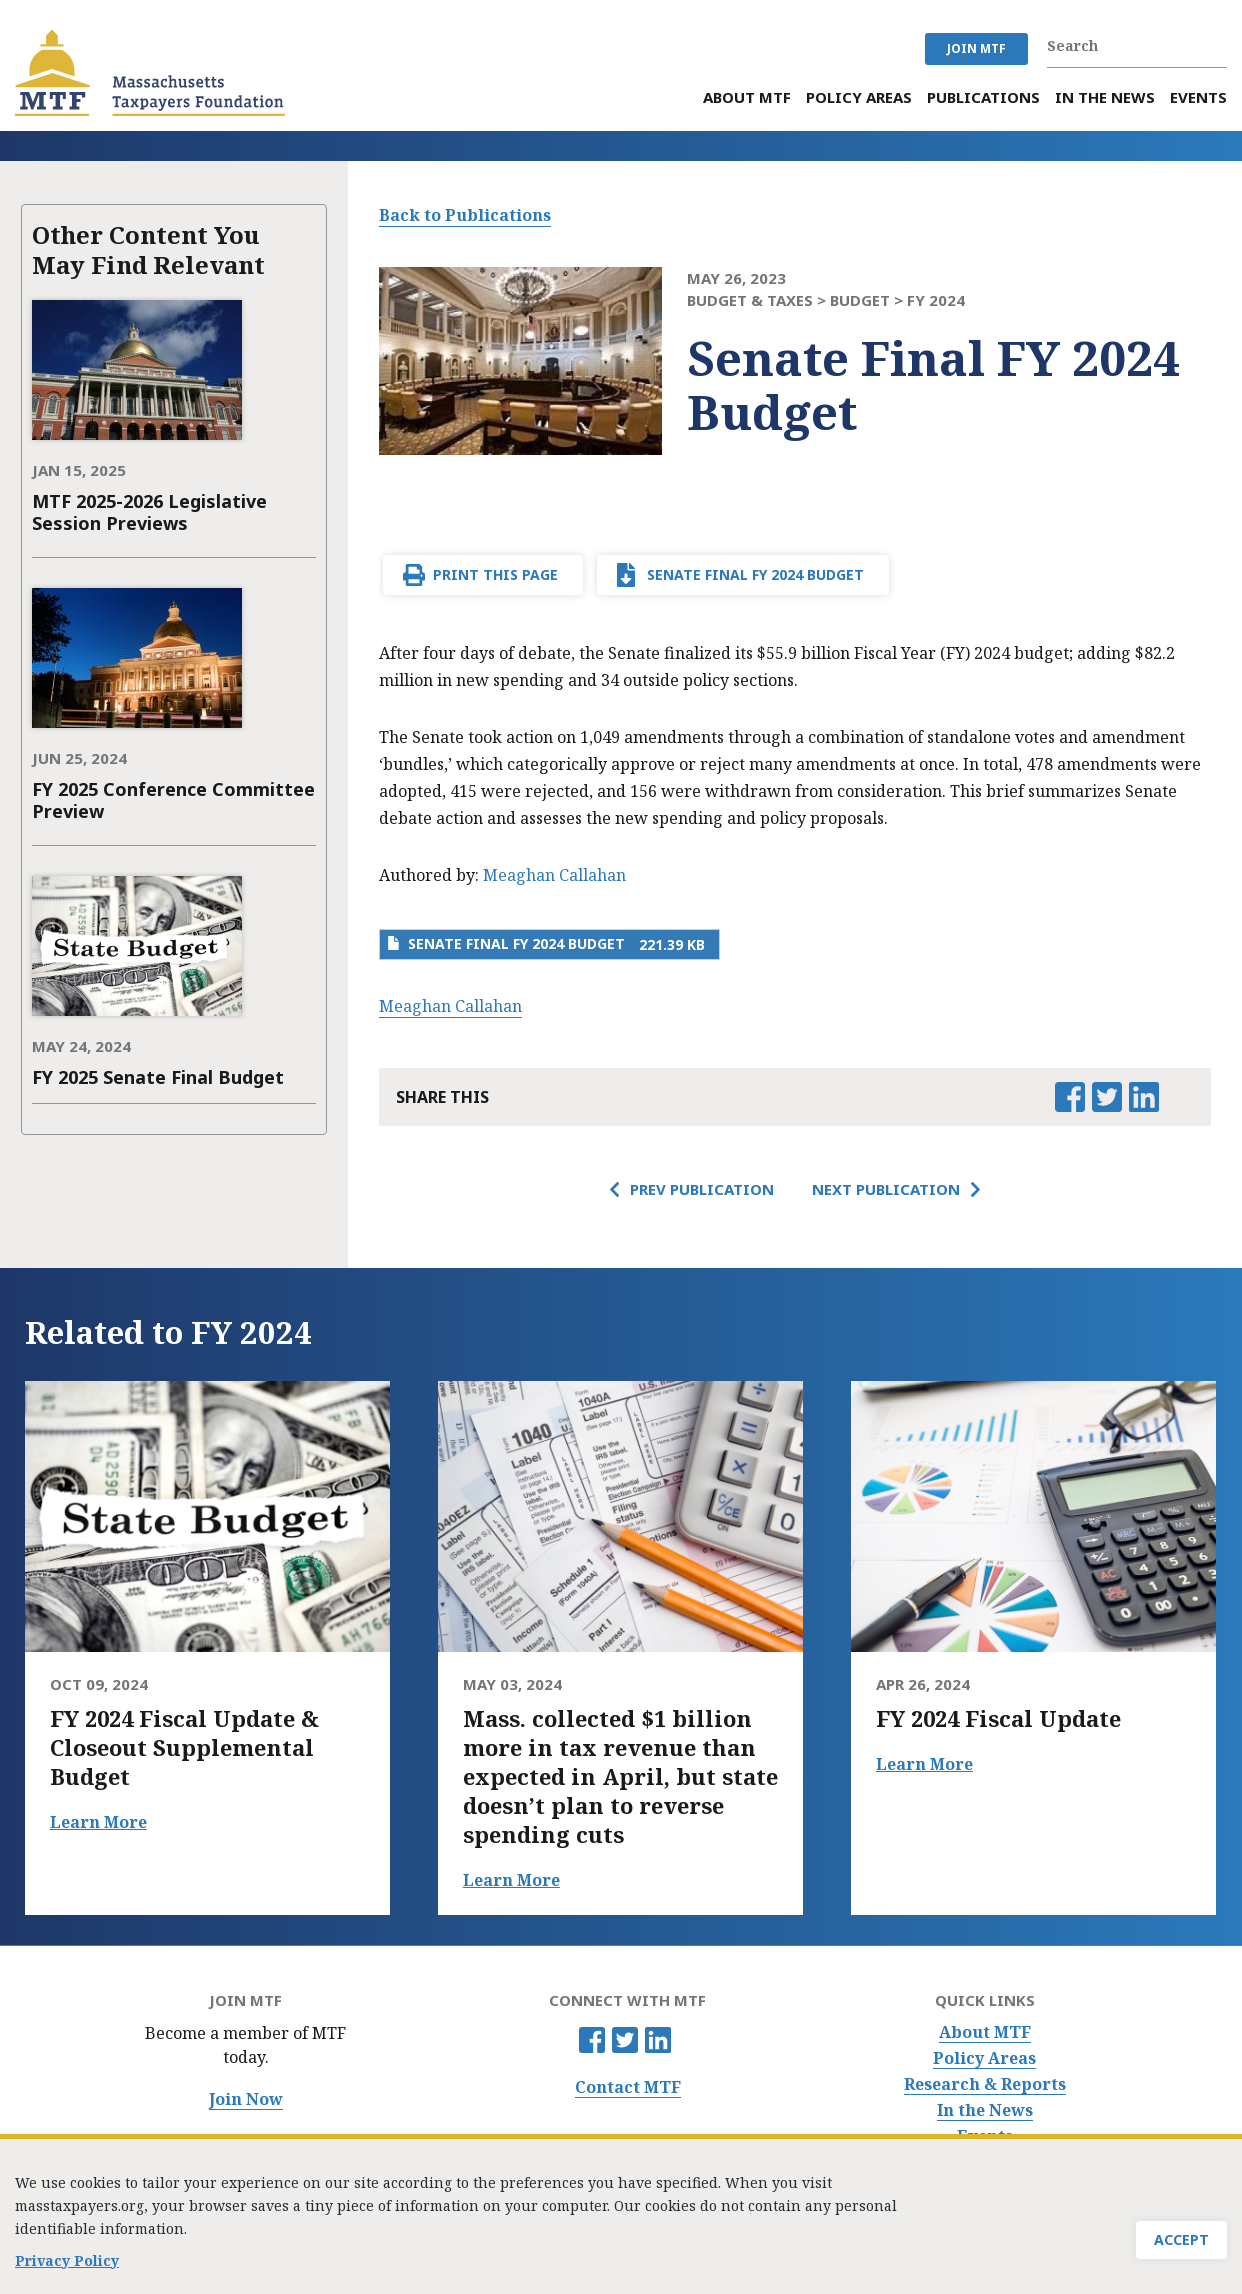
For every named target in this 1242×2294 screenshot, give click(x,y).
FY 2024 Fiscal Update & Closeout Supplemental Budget (184, 1747)
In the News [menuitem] (1105, 97)
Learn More (98, 1822)
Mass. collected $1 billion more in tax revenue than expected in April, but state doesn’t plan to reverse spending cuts (620, 1776)
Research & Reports (985, 2084)
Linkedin (658, 2040)
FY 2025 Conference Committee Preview (173, 800)
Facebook (592, 2040)
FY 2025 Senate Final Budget (158, 1077)
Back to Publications (465, 215)
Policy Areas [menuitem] (859, 97)
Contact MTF (628, 2087)
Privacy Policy (67, 2262)
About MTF (985, 2032)
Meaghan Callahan (554, 875)
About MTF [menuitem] (747, 97)
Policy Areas (984, 2058)
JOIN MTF (976, 48)
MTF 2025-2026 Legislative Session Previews (149, 512)
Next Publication (886, 1189)
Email (1180, 1097)
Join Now (246, 2099)
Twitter (625, 2040)
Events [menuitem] (1198, 97)
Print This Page (495, 574)
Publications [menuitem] (983, 97)
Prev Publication (702, 1189)
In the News (985, 2110)
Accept (1181, 2242)
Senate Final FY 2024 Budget (755, 574)
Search (1217, 46)
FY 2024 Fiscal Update (998, 1718)
